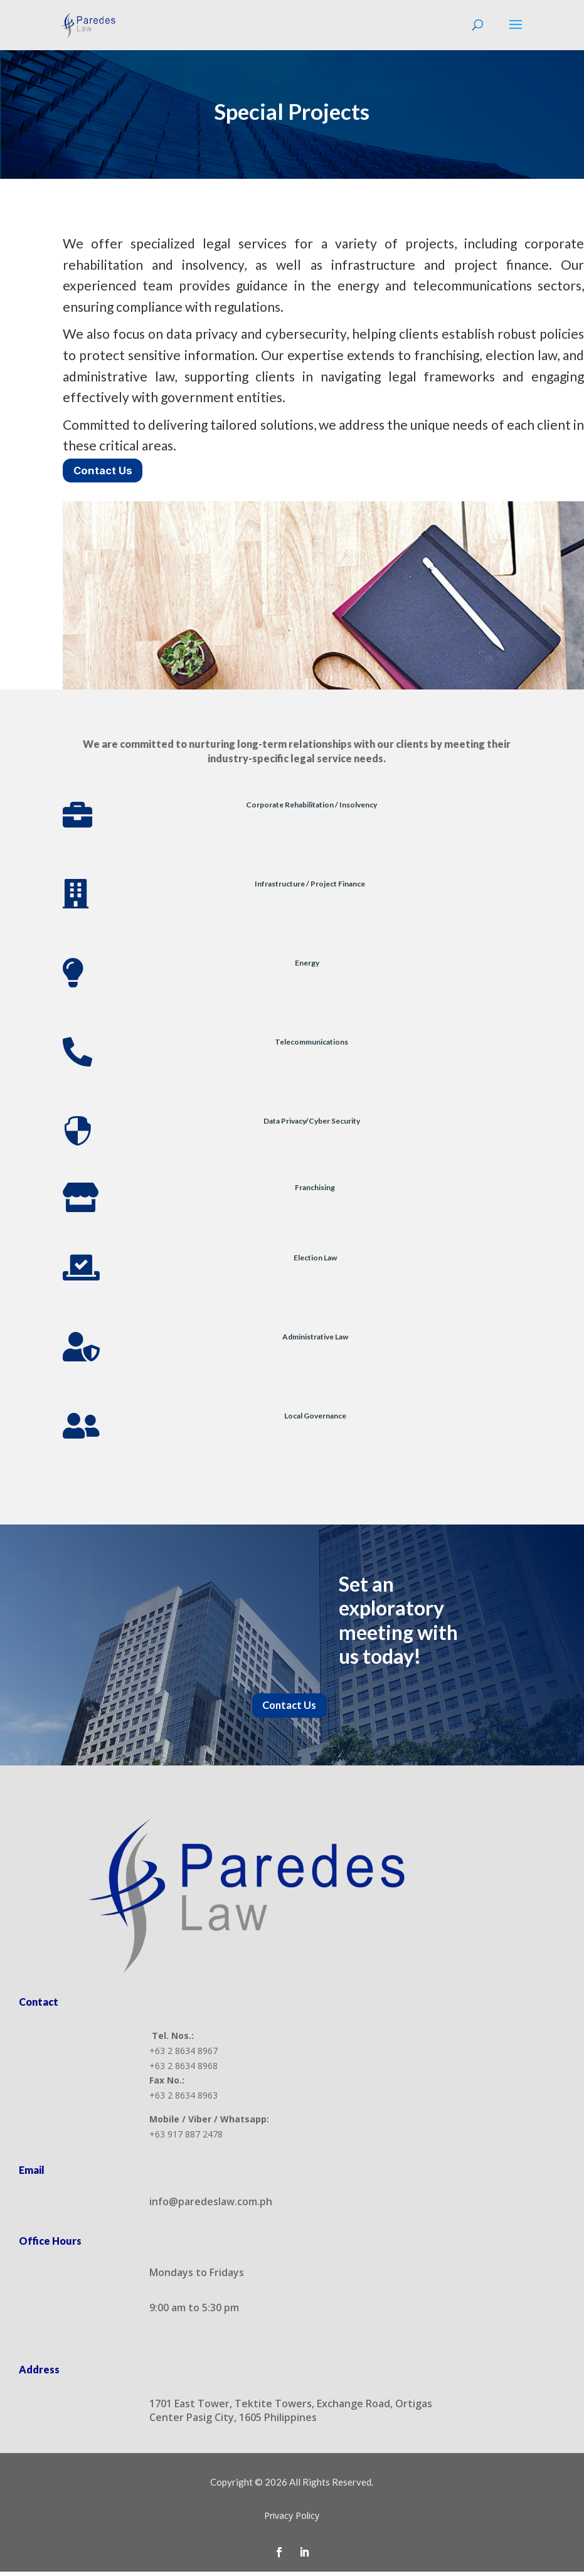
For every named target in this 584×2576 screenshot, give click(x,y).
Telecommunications (311, 1043)
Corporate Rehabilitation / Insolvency (311, 806)
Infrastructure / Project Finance (310, 885)
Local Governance (315, 1417)
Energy (307, 964)
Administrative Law (315, 1338)
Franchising (315, 1189)
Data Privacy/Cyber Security (311, 1122)
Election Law (315, 1259)
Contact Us (104, 470)
